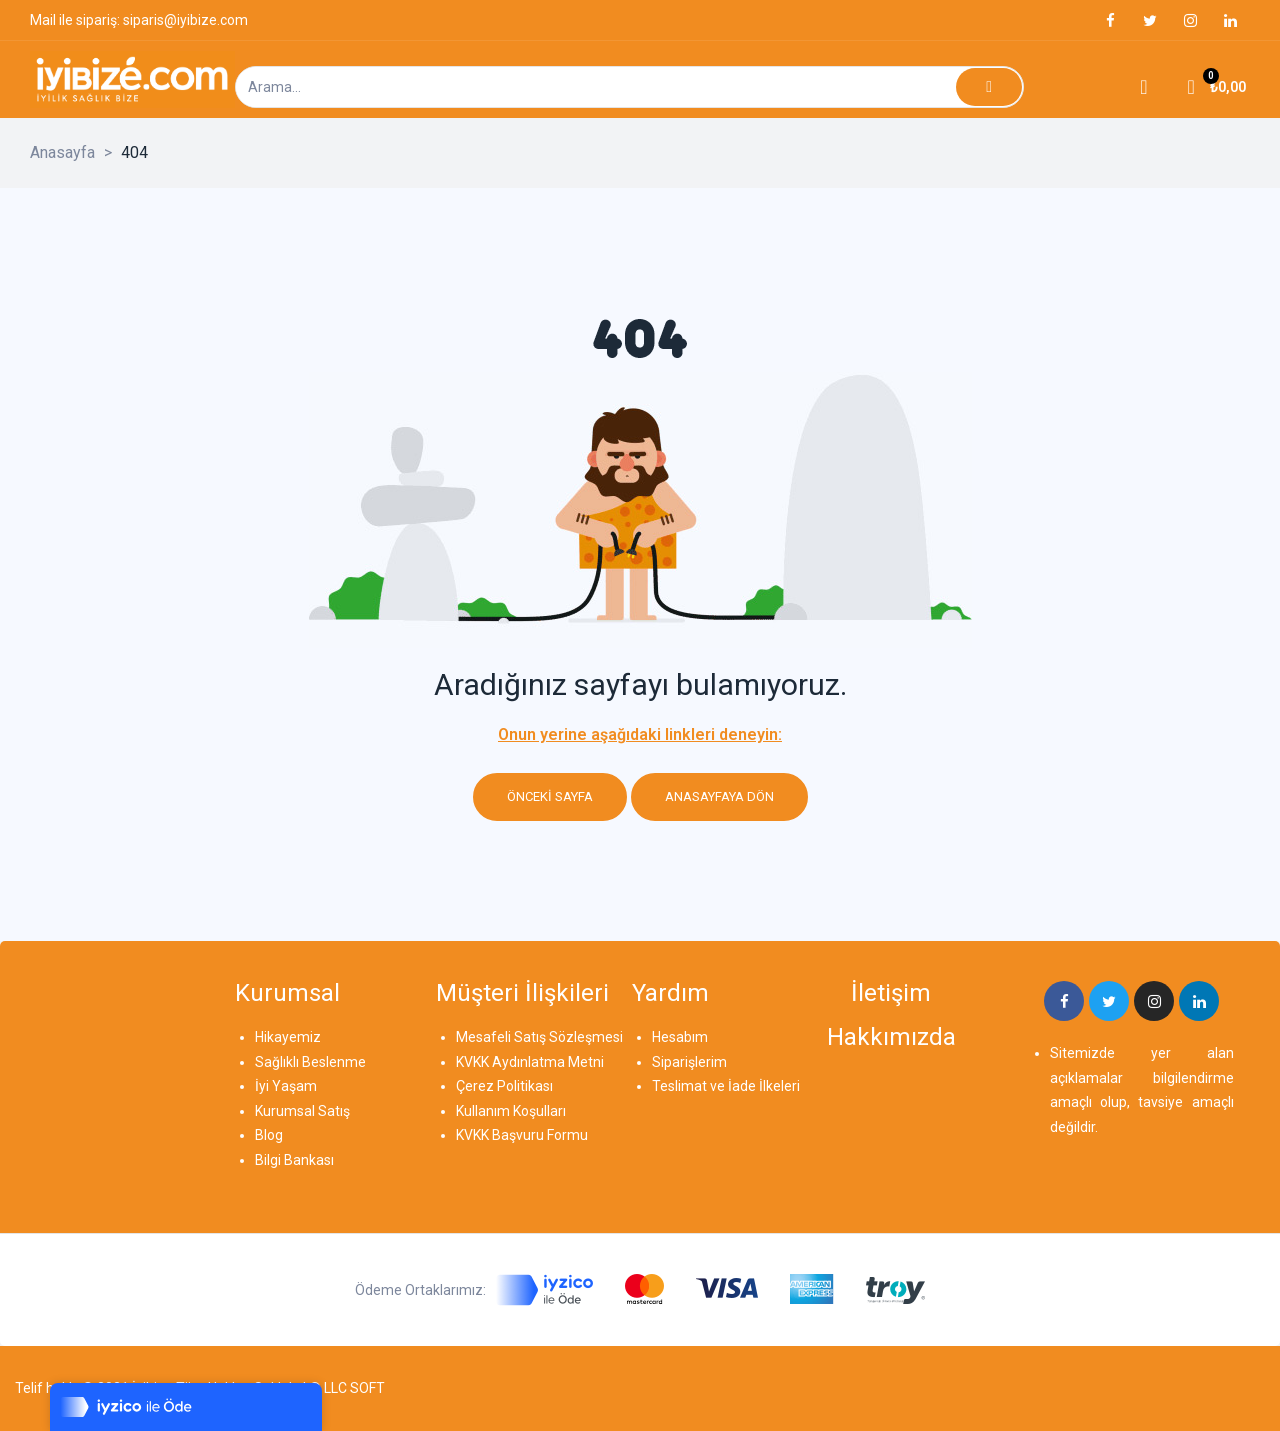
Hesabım (680, 1037)
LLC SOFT (354, 1388)
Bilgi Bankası (294, 1160)
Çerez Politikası (504, 1086)
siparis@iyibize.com (185, 20)
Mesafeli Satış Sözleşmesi (539, 1037)
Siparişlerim (689, 1062)
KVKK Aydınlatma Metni (530, 1062)
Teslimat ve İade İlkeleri (726, 1086)
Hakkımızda (891, 1037)
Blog (269, 1135)
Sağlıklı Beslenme (310, 1062)
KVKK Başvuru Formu (522, 1135)
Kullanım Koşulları (511, 1111)
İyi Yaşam (286, 1086)
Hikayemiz (288, 1037)
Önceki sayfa (550, 796)
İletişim (891, 993)
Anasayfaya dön (719, 796)
